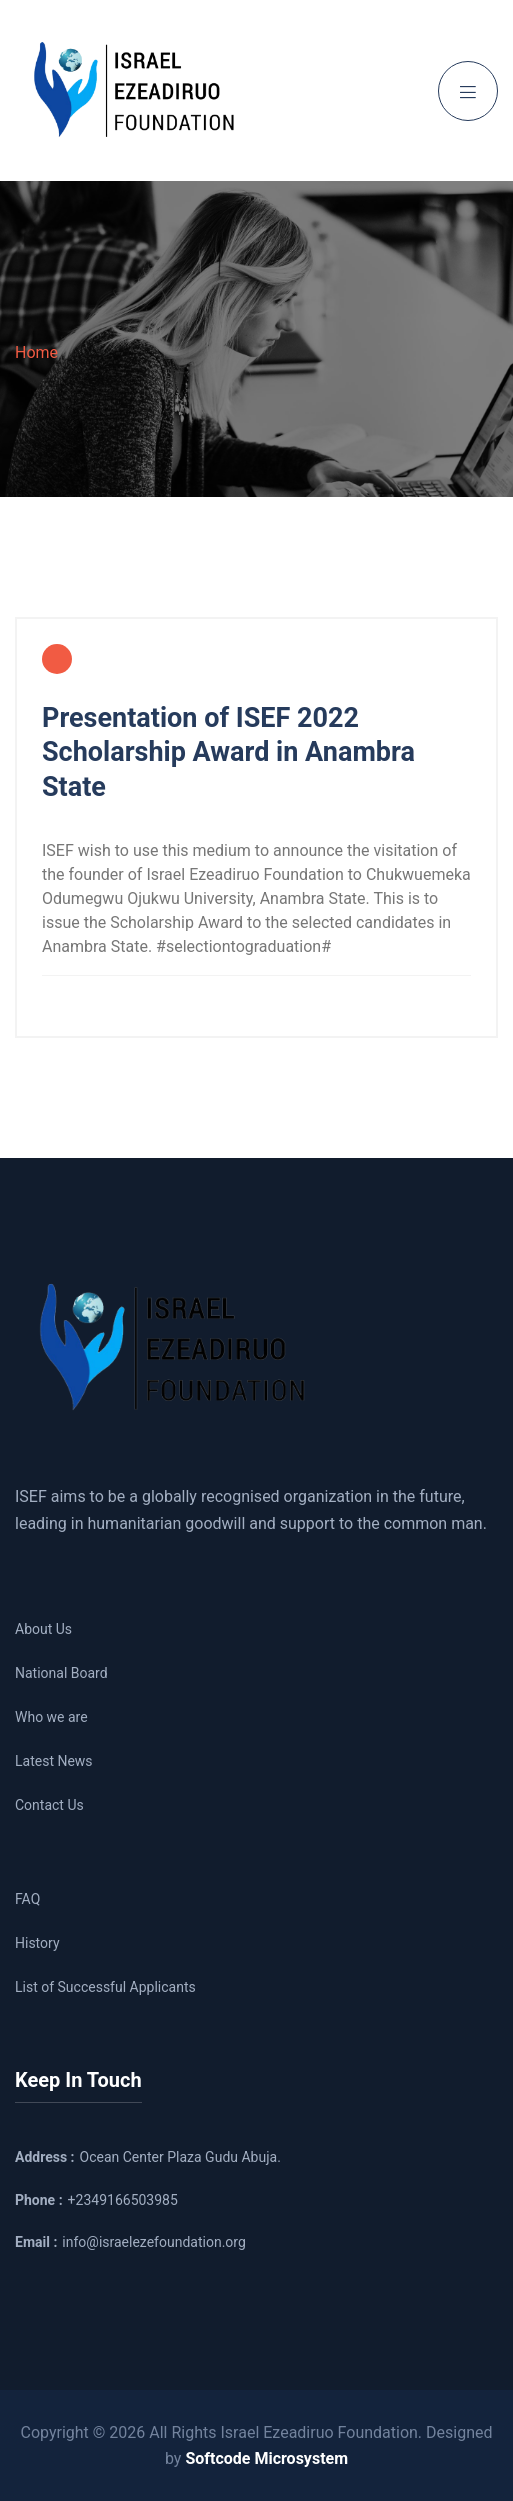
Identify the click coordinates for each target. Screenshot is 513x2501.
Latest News (54, 1761)
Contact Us (49, 1805)
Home (36, 352)
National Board (61, 1673)
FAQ (27, 1899)
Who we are (51, 1717)
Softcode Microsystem (266, 2458)
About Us (43, 1629)
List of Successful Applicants (105, 1987)
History (37, 1943)
